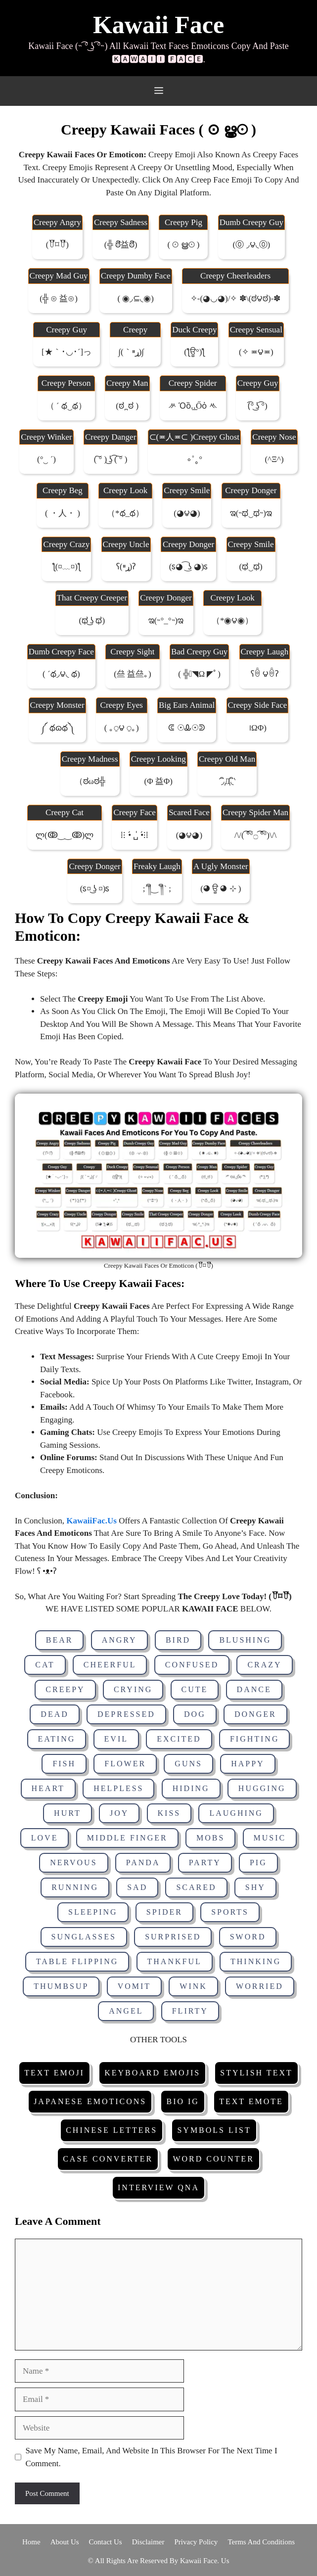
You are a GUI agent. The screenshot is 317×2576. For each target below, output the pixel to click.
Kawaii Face (158, 25)
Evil (116, 1739)
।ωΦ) (257, 728)
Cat (44, 1664)
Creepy (65, 1689)
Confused (192, 1664)
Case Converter (108, 2159)
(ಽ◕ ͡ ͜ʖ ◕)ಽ (188, 566)
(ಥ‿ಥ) (250, 566)
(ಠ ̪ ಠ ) (127, 406)
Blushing (245, 1640)
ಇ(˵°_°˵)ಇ (165, 620)
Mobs (210, 1838)
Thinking (255, 1961)
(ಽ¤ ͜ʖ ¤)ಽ (95, 888)
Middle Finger (127, 1838)
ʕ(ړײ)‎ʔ (126, 566)
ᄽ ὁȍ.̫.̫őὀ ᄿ (193, 406)
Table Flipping (77, 1961)
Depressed (126, 1714)
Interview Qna (158, 2187)
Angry (119, 1640)
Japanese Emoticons (90, 2101)
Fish (64, 1763)
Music (270, 1838)
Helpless (118, 1788)
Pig (258, 1862)
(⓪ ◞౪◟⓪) (252, 244)
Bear (59, 1640)
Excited (179, 1739)
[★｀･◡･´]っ (66, 352)
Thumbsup (61, 1986)
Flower (125, 1763)
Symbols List (214, 2130)
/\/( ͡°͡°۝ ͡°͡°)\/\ (255, 835)
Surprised (173, 1936)
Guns (188, 1763)
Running (74, 1887)
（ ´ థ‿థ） (66, 406)
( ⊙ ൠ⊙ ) (183, 244)
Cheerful (110, 1664)
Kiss (169, 1813)
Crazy (264, 1664)
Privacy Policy (196, 2542)
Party (205, 1862)
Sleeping (93, 1912)
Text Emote (251, 2101)
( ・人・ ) (62, 513)
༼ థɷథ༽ (57, 728)
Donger (255, 1714)
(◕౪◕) (187, 513)
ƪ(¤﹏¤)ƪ (66, 566)
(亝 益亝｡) (132, 674)
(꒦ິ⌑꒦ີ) (57, 244)
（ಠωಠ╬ (90, 781)
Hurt (67, 1813)
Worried (259, 1986)
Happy (247, 1763)
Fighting (254, 1739)
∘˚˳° (194, 459)
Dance (254, 1689)
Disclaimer (148, 2542)
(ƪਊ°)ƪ (194, 352)
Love (44, 1838)
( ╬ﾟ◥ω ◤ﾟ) (199, 674)
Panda (143, 1862)
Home (31, 2542)
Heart (48, 1788)
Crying (133, 1689)
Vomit (134, 1986)
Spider (164, 1912)
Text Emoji (54, 2073)
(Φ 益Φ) (158, 781)
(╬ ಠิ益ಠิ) (120, 244)
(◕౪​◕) (189, 835)
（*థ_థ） (125, 513)
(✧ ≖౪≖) (256, 352)
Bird (178, 1640)
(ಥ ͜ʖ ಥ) (92, 620)
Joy (119, 1813)
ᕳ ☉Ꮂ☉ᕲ (186, 728)
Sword (248, 1936)
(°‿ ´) (46, 459)
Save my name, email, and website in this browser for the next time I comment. (151, 2457)
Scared (196, 1887)
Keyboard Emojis (152, 2073)
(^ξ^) (274, 459)
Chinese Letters (111, 2130)
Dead (54, 1714)
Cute (194, 1689)
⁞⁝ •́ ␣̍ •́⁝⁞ (134, 835)
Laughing (236, 1813)
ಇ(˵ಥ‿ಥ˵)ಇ (251, 513)
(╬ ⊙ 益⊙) (59, 298)
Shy (255, 1887)
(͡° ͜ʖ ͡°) (257, 406)
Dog (195, 1714)
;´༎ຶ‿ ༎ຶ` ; (157, 888)
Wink (193, 1986)
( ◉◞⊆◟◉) (135, 298)
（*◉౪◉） (233, 620)
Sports (230, 1912)
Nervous (73, 1862)
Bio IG (182, 2101)
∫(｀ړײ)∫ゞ (135, 352)
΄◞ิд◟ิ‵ (226, 781)
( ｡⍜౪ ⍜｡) (121, 728)
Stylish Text (256, 2073)
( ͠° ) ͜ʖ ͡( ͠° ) (111, 459)
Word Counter (213, 2159)
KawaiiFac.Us (91, 1520)
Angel (126, 2011)
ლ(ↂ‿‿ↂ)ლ (64, 835)
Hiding (191, 1788)
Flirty (190, 2011)
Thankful (174, 1961)
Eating (57, 1739)
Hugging (262, 1788)
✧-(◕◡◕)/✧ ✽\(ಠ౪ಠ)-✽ (235, 298)
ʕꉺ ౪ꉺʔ (264, 674)
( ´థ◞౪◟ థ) (61, 674)
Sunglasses (83, 1936)
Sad (137, 1887)
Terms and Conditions (261, 2542)
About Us (64, 2542)
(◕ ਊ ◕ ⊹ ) (220, 888)
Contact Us (105, 2542)
